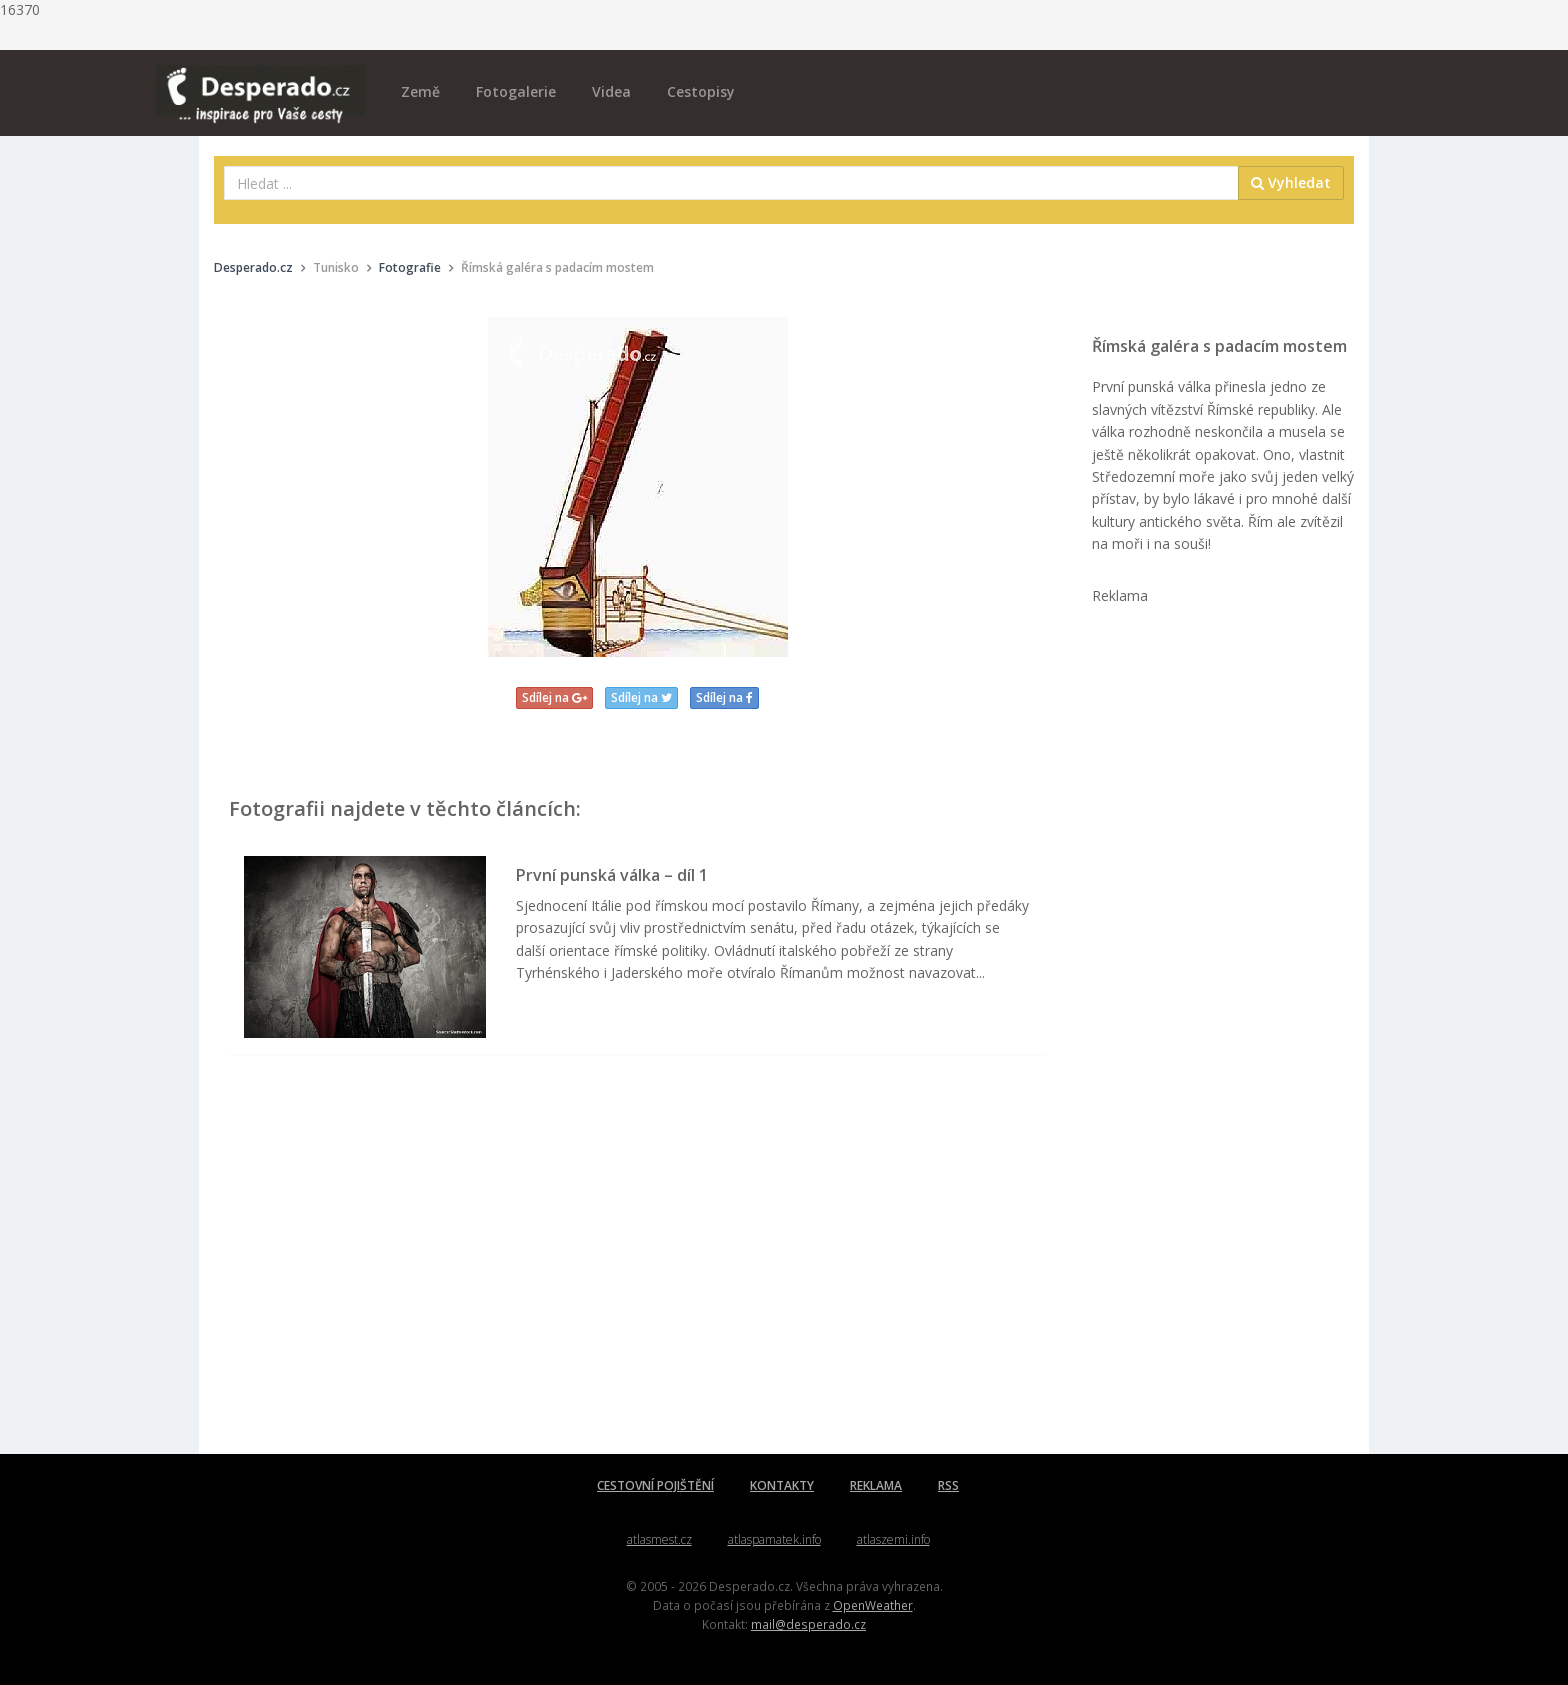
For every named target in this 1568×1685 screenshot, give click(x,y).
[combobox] (731, 183)
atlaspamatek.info (774, 1539)
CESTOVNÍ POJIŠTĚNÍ (655, 1485)
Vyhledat (1291, 182)
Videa (611, 91)
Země (420, 91)
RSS (948, 1485)
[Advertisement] (638, 1274)
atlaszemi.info (893, 1539)
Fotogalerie (516, 91)
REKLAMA (876, 1485)
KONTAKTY (782, 1485)
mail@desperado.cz (808, 1624)
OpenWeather (873, 1605)
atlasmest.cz (659, 1539)
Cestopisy (701, 91)
